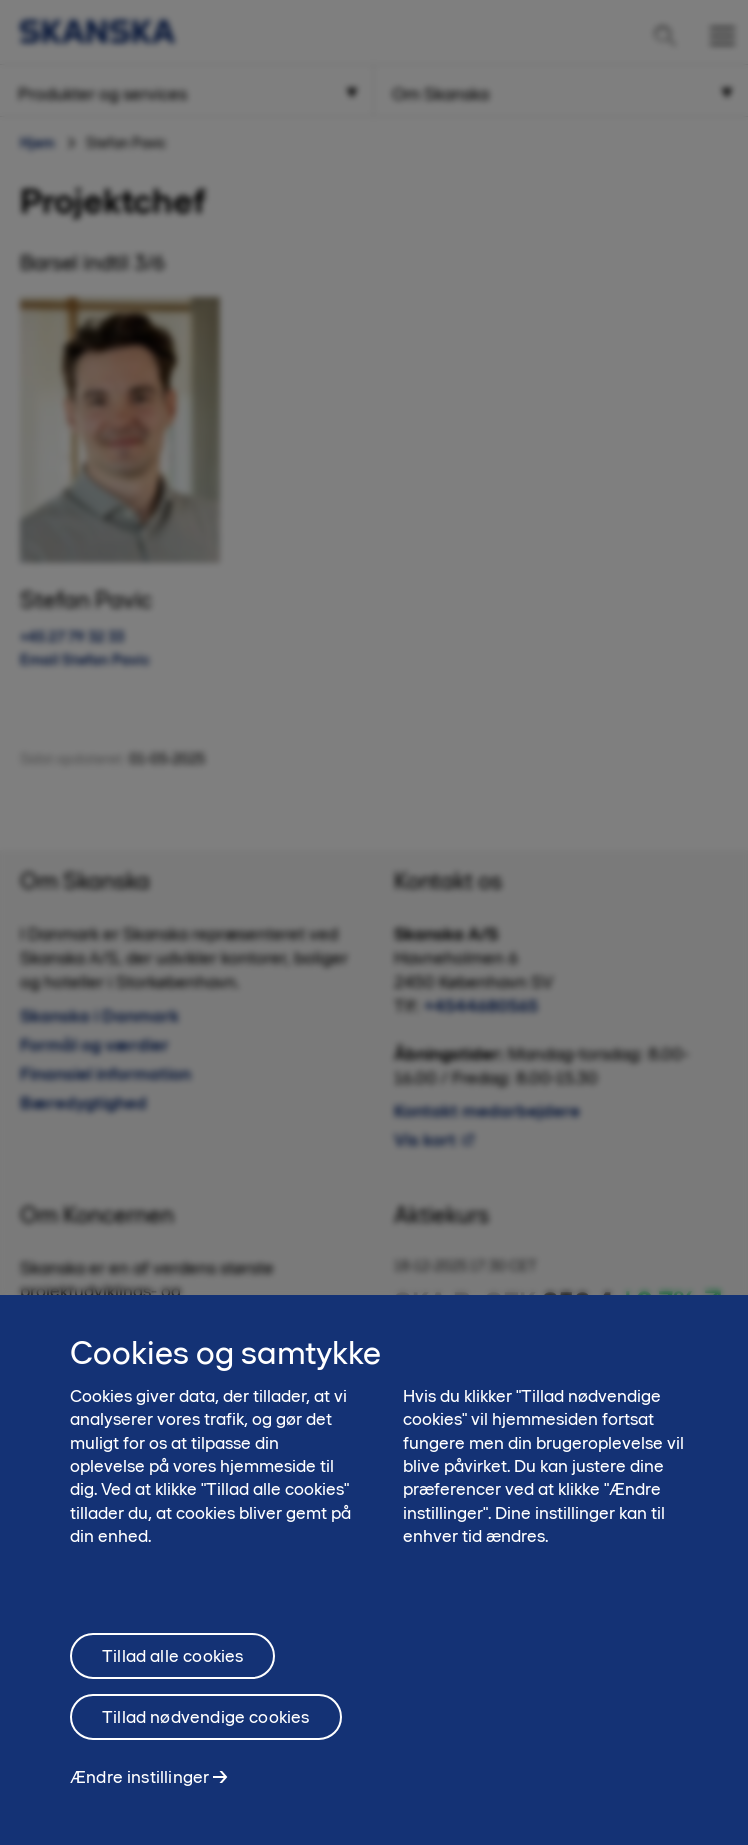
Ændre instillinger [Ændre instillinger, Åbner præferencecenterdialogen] (139, 1785)
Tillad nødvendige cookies (206, 1725)
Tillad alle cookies (172, 1664)
